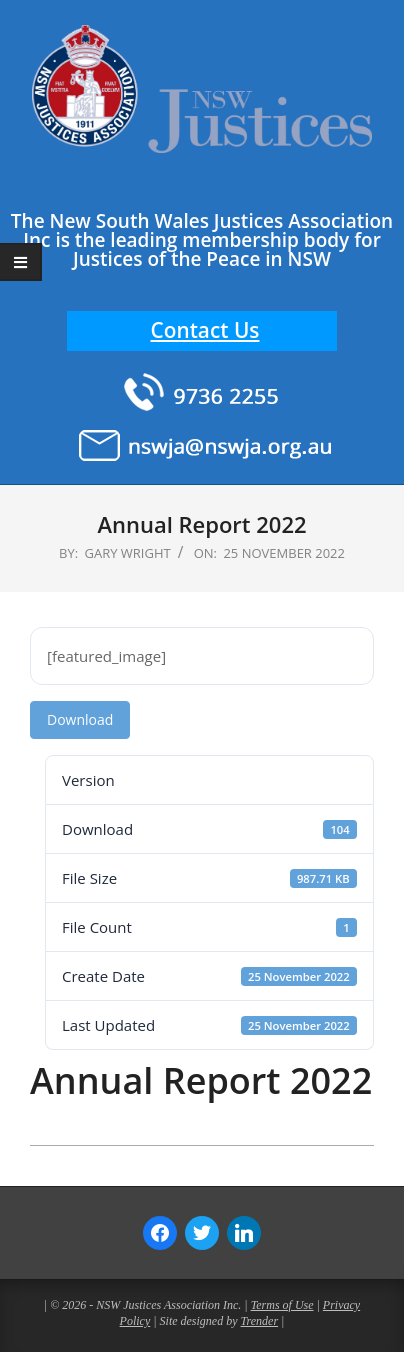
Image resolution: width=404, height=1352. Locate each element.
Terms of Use (282, 1305)
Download (80, 719)
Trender (260, 1321)
